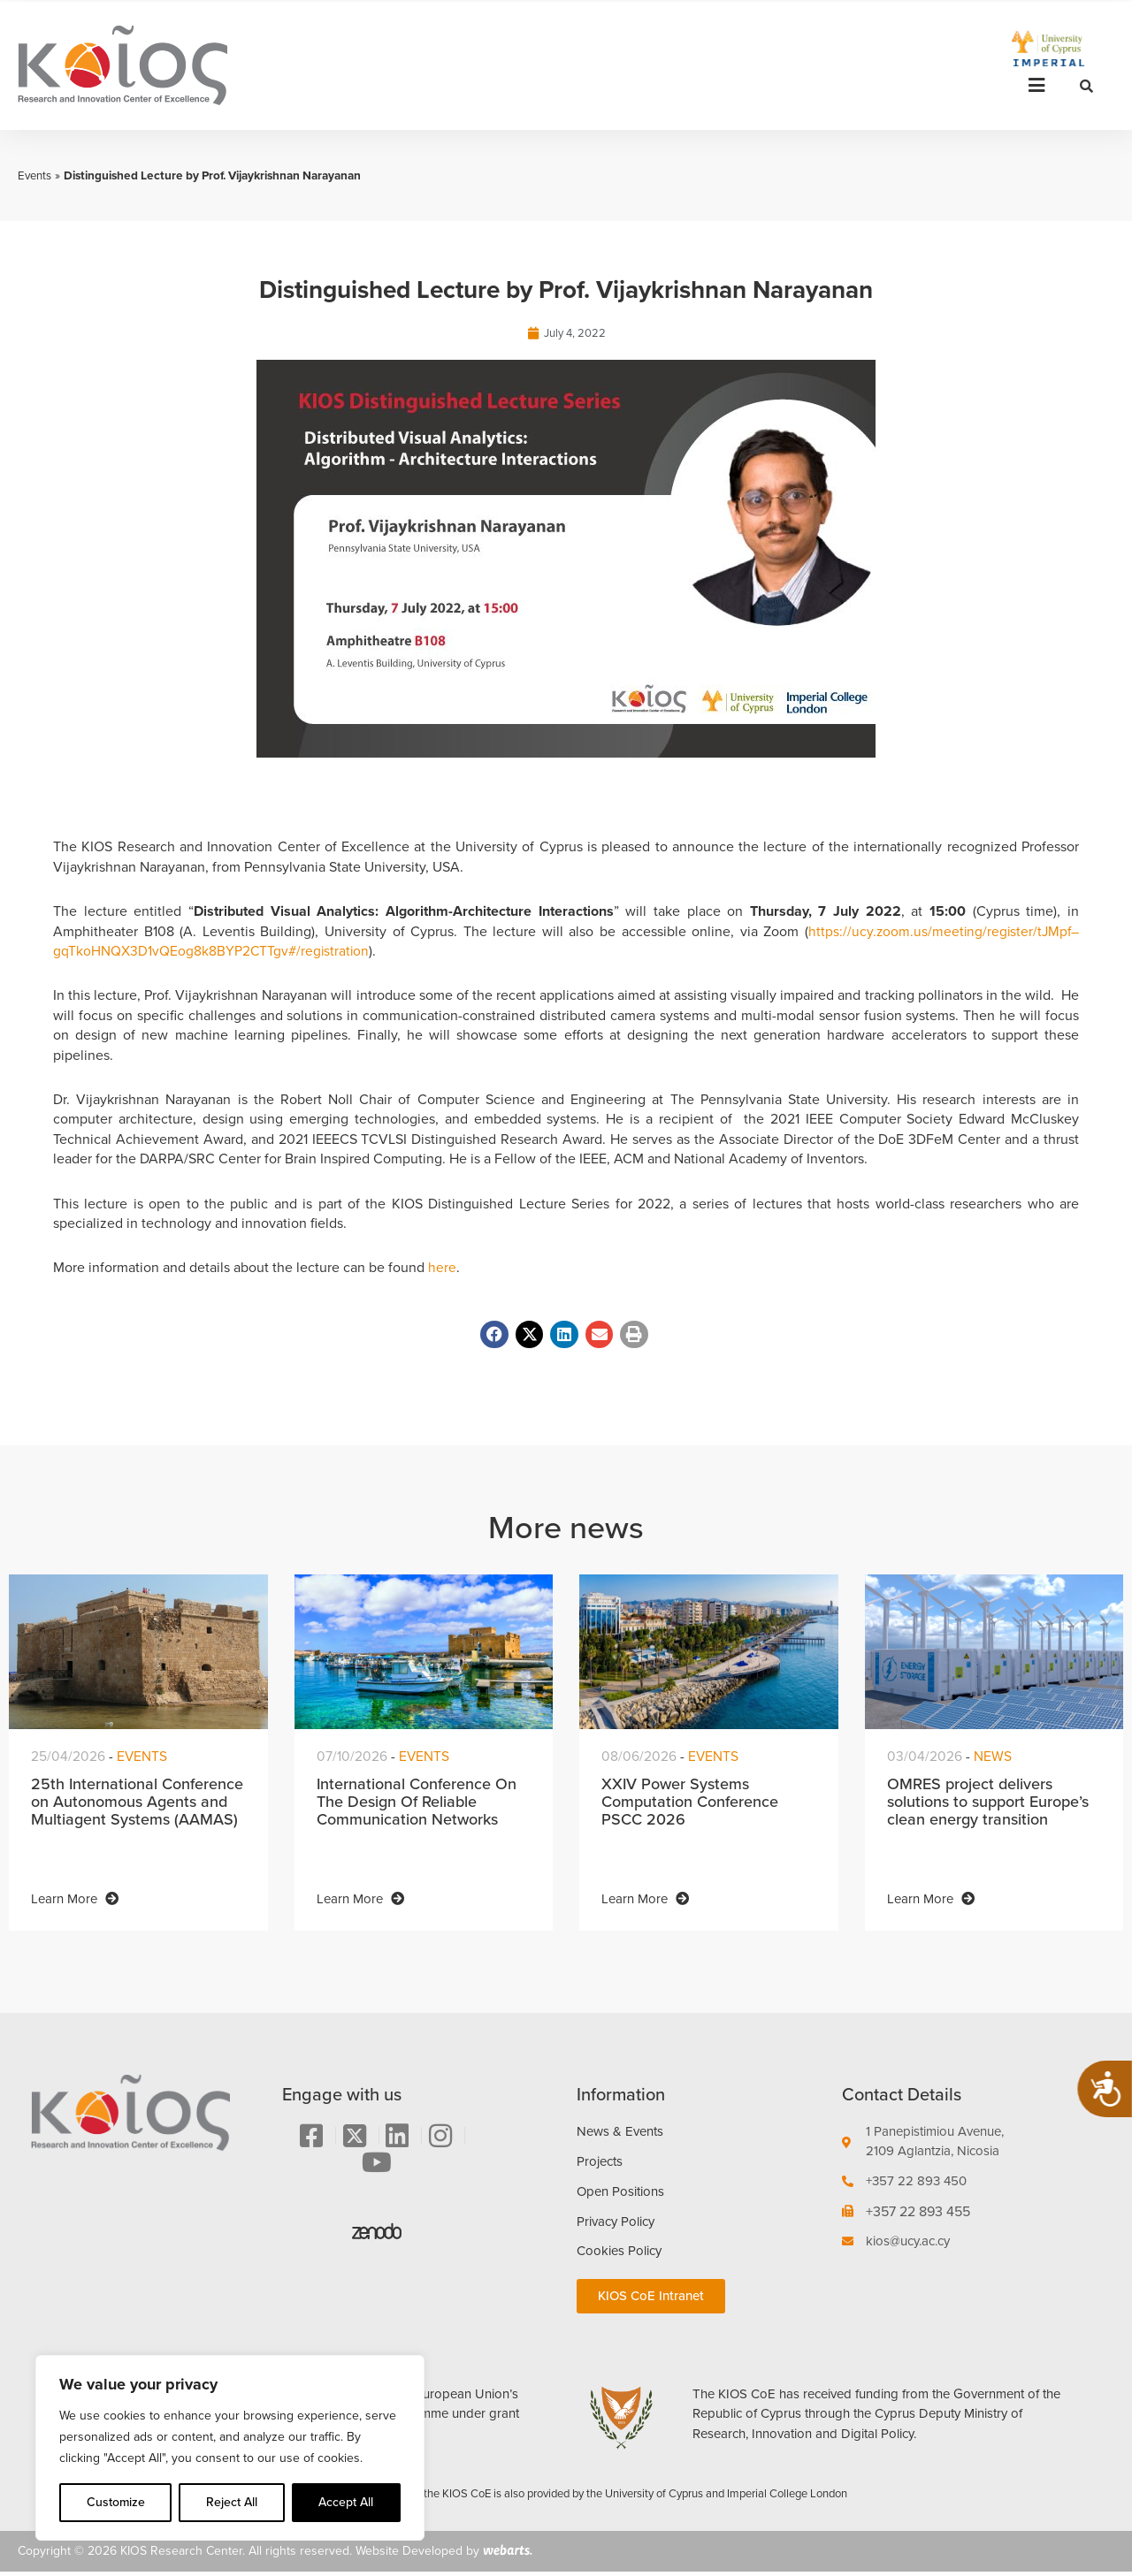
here (442, 1268)
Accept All (345, 2502)
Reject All (231, 2502)
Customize (116, 2502)
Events (35, 175)
